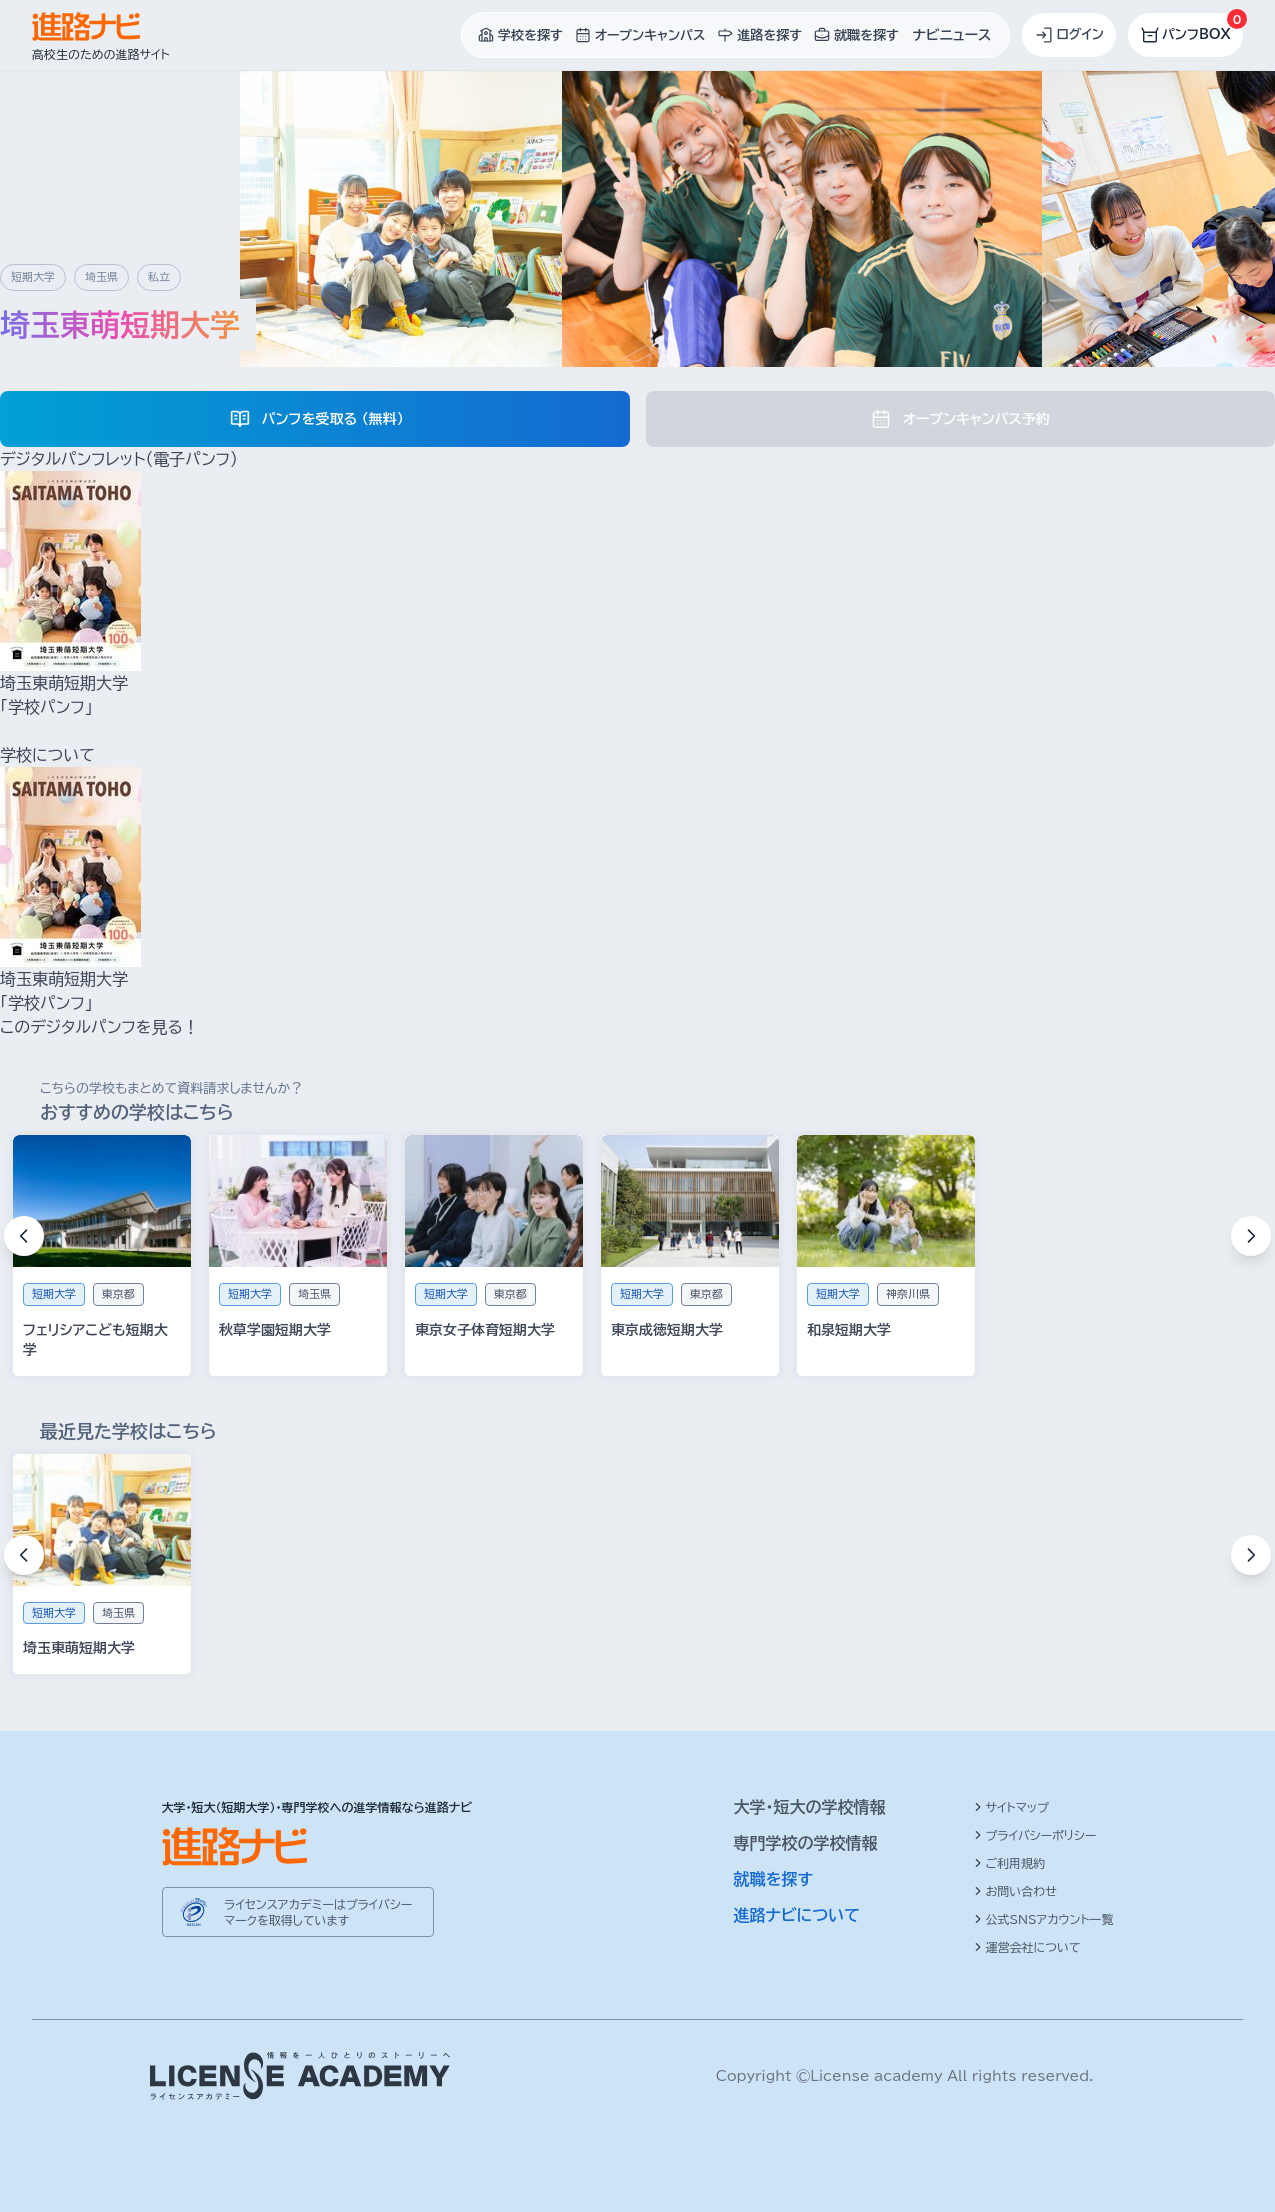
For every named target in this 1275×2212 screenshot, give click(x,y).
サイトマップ (1011, 1807)
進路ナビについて (797, 1915)
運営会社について (1027, 1947)
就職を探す (774, 1879)
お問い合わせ (1015, 1891)
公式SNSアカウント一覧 (1044, 1919)
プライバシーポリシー (1035, 1835)
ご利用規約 (1010, 1863)
